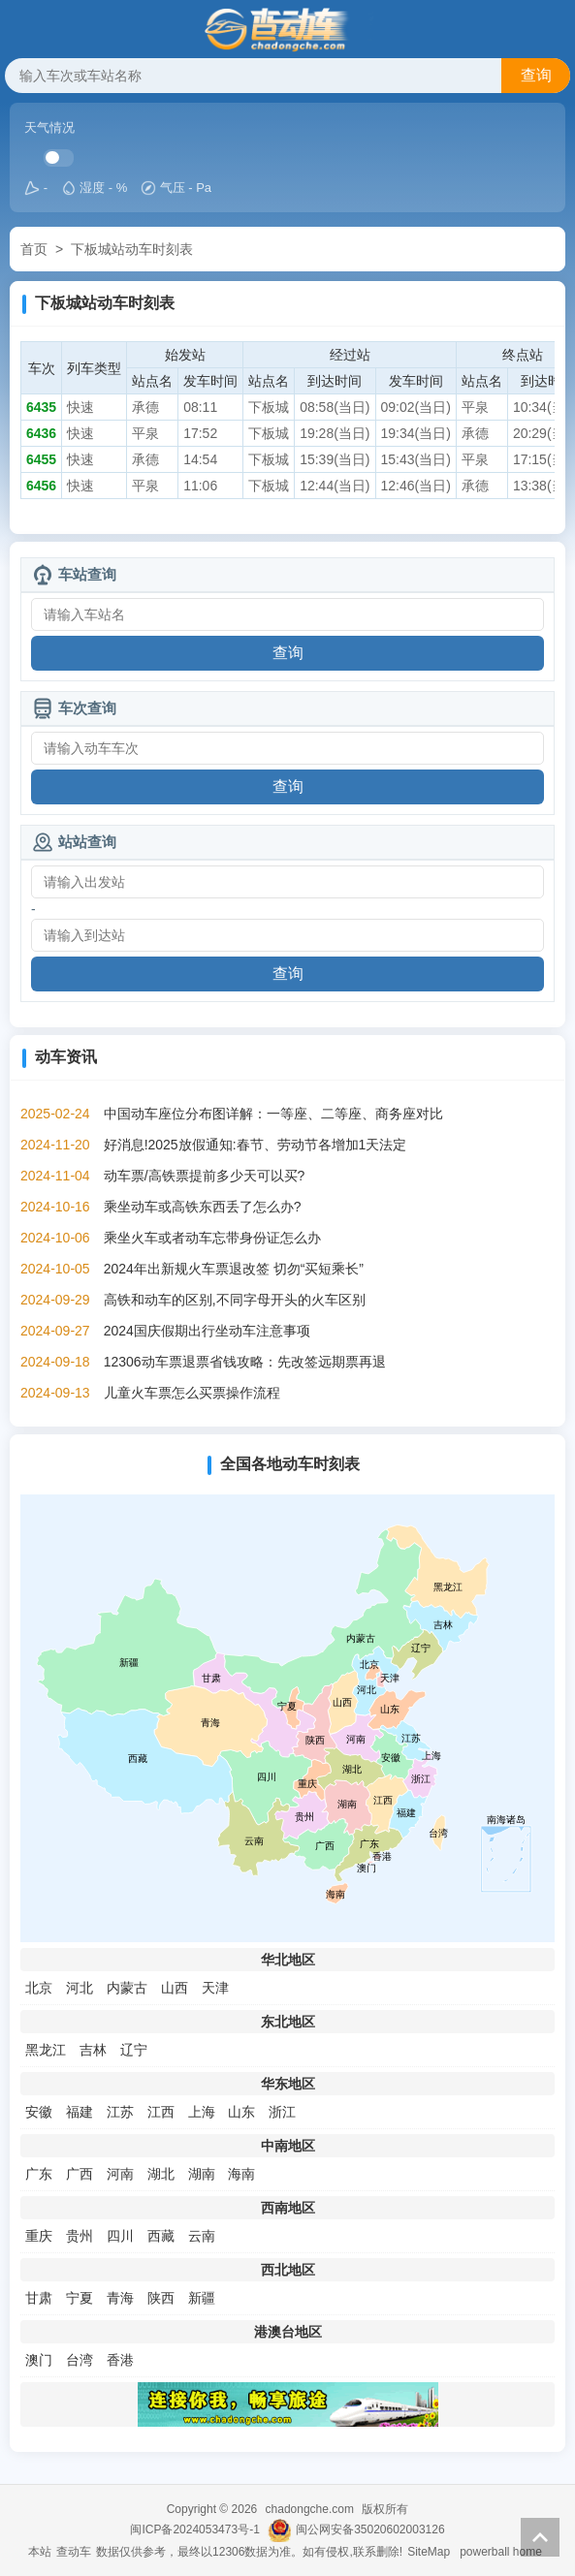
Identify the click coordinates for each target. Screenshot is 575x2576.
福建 (79, 2112)
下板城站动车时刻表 (132, 249)
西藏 (161, 2236)
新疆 (201, 2298)
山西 (174, 1987)
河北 (79, 1987)
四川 (120, 2236)
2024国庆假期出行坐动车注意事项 (207, 1330)
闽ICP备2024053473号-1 (194, 2529)
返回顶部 (540, 2537)
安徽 (38, 2112)
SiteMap (428, 2552)
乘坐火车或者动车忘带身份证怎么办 (212, 1237)
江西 (161, 2112)
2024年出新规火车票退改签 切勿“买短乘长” (234, 1268)
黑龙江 (45, 2050)
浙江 (282, 2112)
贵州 (79, 2236)
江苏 (120, 2112)
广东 (38, 2174)
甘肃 (38, 2298)
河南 (120, 2174)
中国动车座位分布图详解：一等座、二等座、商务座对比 (273, 1113)
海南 (241, 2174)
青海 (120, 2298)
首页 (34, 249)
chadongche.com (310, 2509)
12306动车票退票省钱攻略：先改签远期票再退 (245, 1361)
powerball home (501, 2552)
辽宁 (133, 2050)
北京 (38, 1987)
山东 (241, 2112)
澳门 (38, 2360)
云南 (201, 2236)
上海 (201, 2112)
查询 (536, 75)
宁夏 (79, 2298)
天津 (215, 1987)
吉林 (93, 2050)
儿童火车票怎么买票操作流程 (192, 1392)
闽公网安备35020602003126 (370, 2529)
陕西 (161, 2298)
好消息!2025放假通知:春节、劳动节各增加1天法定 (255, 1144)
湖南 (201, 2174)
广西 (79, 2174)
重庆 (38, 2236)
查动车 (73, 2552)
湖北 (161, 2174)
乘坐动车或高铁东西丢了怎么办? (203, 1206)
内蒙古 (127, 1987)
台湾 (79, 2360)
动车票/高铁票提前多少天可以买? (204, 1175)
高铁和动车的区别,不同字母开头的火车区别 (235, 1299)
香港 (120, 2360)
